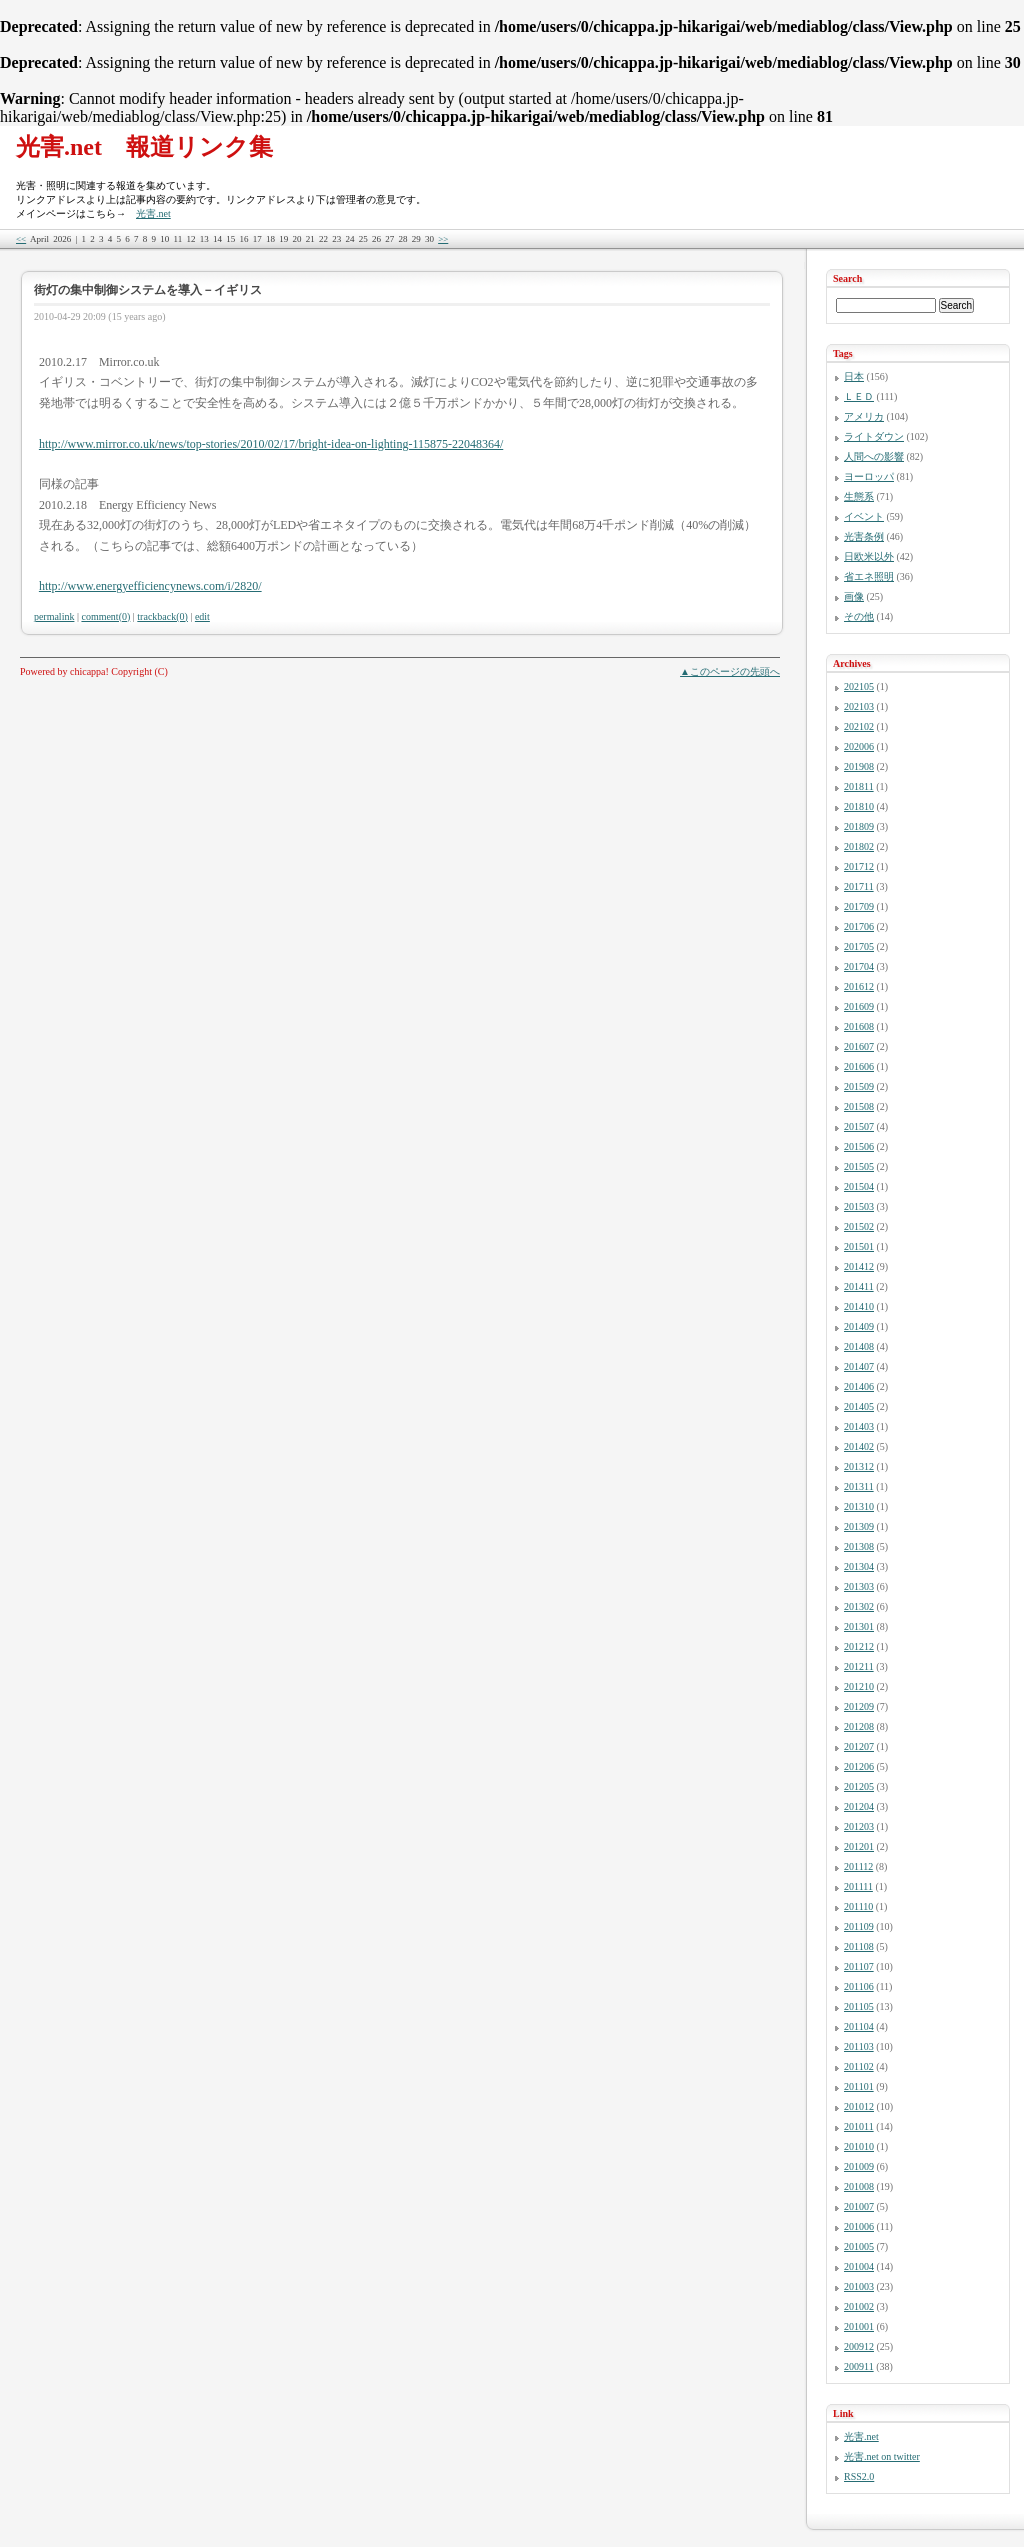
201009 (859, 2166)
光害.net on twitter (882, 2456)
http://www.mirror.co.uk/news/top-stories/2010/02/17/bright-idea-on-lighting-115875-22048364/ (271, 444)
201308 (859, 1546)
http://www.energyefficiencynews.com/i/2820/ (150, 586)
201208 (859, 1726)
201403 (859, 1426)
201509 (859, 1086)
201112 (858, 1866)
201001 (859, 2326)
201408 (859, 1346)
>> (443, 239)
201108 (859, 1946)
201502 (859, 1226)
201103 (859, 2046)
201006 (859, 2226)
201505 (859, 1166)
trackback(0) (162, 616)
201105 (859, 2006)
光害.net (153, 213)
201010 (859, 2146)
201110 (858, 1906)
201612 (859, 986)
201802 (859, 846)
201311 (859, 1486)
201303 (859, 1586)
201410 (859, 1306)
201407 (859, 1366)
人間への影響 (874, 456)
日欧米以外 (869, 556)
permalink (54, 616)
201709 (859, 906)
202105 (859, 686)
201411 (859, 1286)
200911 (859, 2366)
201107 (859, 1966)
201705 (859, 946)
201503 (859, 1206)
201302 (859, 1606)
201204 (859, 1806)
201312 (859, 1466)
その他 (859, 616)
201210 (859, 1686)
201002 (859, 2306)
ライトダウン (874, 436)
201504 (859, 1186)
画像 (854, 596)
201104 (859, 2026)
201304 (859, 1566)
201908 (859, 766)
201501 (859, 1246)
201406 (859, 1386)
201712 (859, 866)
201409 (859, 1326)
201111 (858, 1886)
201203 (859, 1826)
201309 (859, 1526)
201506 (859, 1146)
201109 (859, 1926)
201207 (859, 1746)
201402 (859, 1446)
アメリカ (864, 416)
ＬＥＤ (859, 396)
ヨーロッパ (869, 476)
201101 (859, 2086)
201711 (859, 886)
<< (21, 239)
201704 (859, 966)
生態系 (859, 496)
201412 (859, 1266)
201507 (859, 1126)
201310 (859, 1506)
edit (202, 616)
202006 (859, 746)
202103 (859, 706)
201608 (859, 1026)
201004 (859, 2266)
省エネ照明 (869, 576)
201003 (859, 2286)
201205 (859, 1786)
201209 (859, 1706)
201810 (859, 806)
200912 (859, 2346)
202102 (859, 726)
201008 (859, 2186)
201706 (859, 926)
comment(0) (105, 616)
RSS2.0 (859, 2476)
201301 (859, 1626)
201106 (859, 1986)
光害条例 (864, 536)
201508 (859, 1106)
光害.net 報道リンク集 (144, 147)
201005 (859, 2246)
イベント (864, 516)
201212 (859, 1646)
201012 (859, 2106)
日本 (854, 376)
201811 (859, 786)
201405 (859, 1406)
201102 (859, 2066)
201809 (859, 826)
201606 (859, 1066)
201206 (859, 1766)
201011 (859, 2126)
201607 (859, 1046)
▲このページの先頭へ (730, 671)
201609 (859, 1006)
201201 (859, 1846)
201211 (859, 1666)
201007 (859, 2206)
